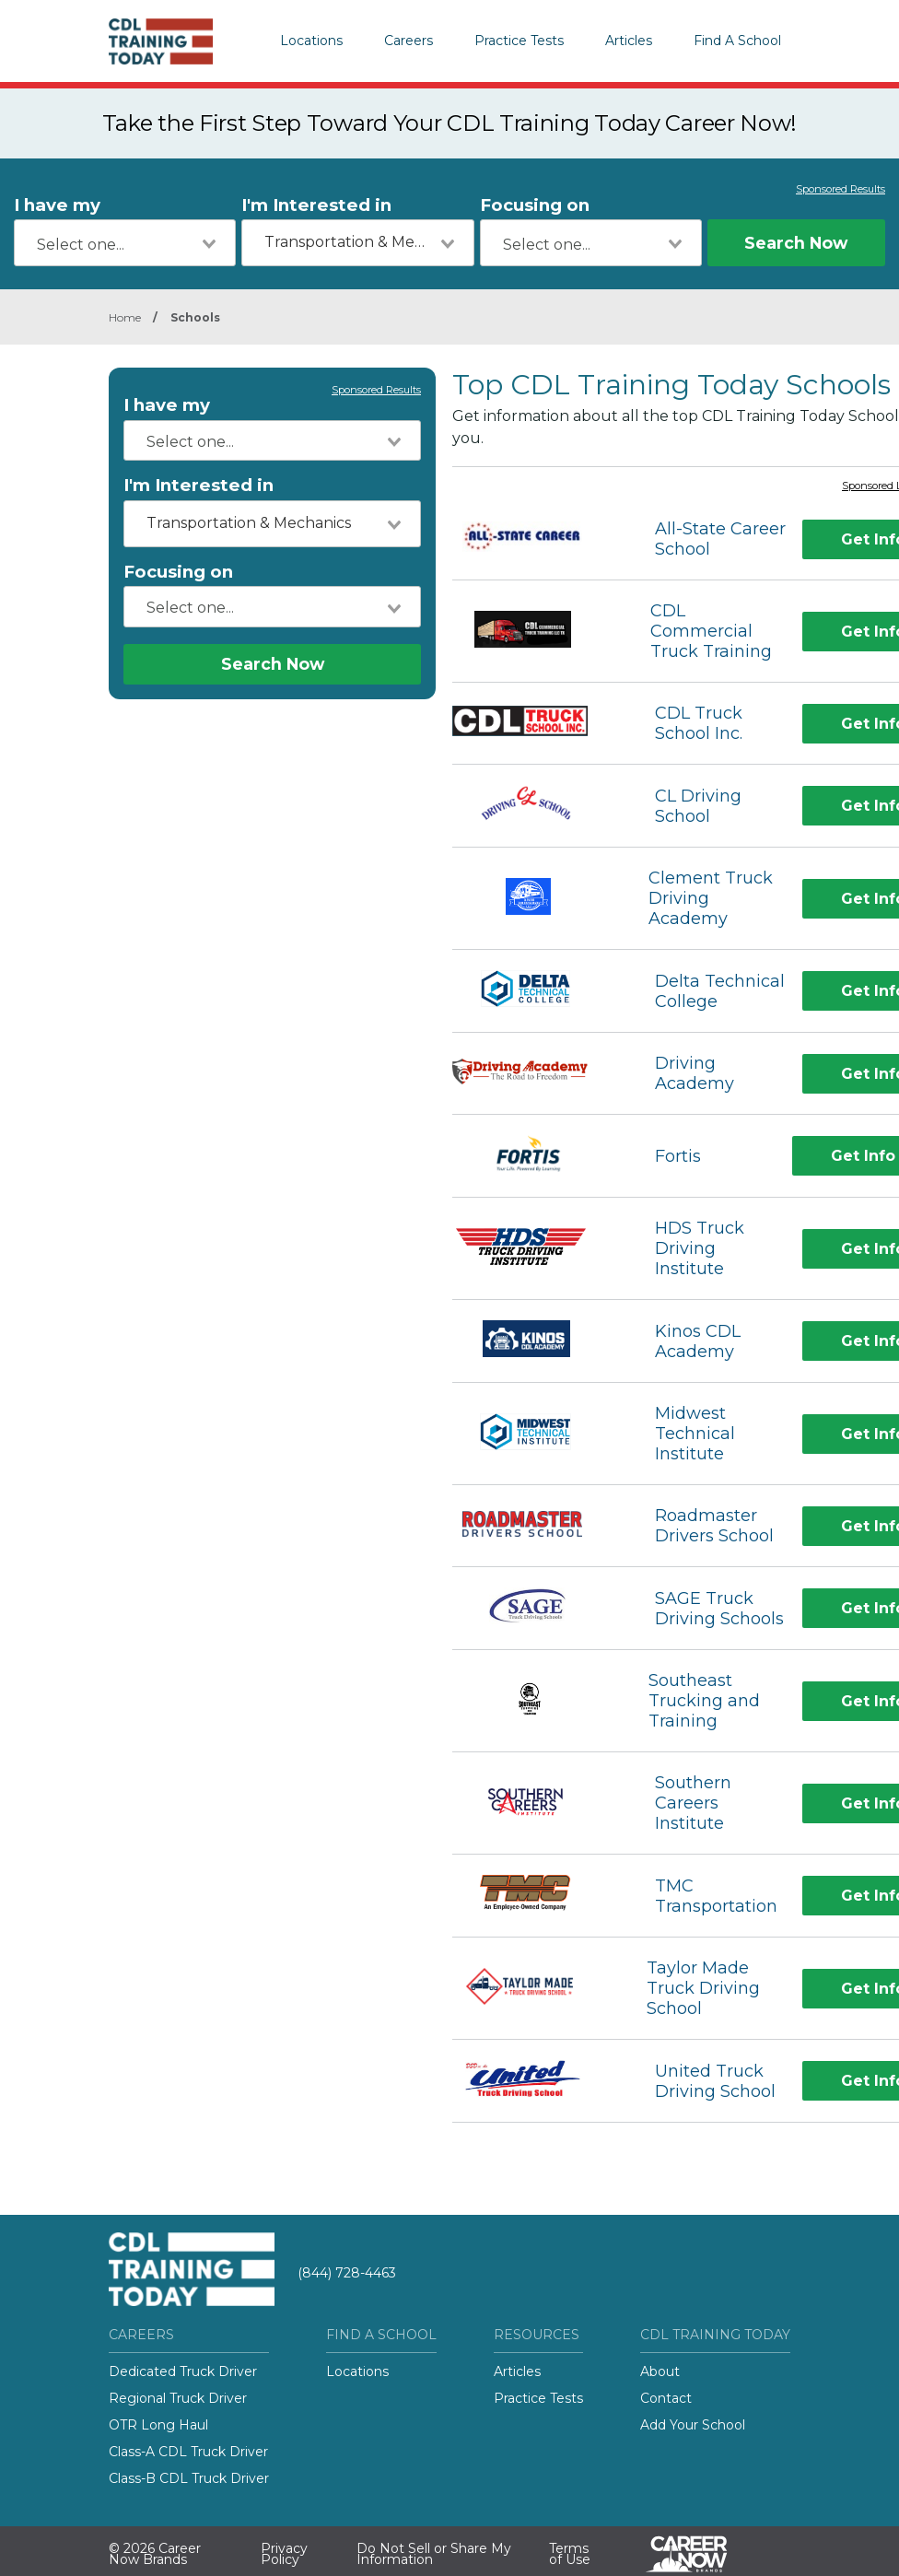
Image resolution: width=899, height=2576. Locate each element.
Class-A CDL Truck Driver (188, 2451)
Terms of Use (569, 2554)
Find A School (737, 40)
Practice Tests (519, 40)
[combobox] (125, 242)
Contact (666, 2398)
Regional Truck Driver (178, 2398)
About (660, 2371)
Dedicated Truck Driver (183, 2371)
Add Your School (692, 2425)
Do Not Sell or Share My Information (433, 2554)
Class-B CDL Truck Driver (189, 2478)
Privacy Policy (284, 2554)
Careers (408, 40)
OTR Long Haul (158, 2425)
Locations (311, 40)
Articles (628, 40)
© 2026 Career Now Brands (155, 2554)
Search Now (795, 242)
